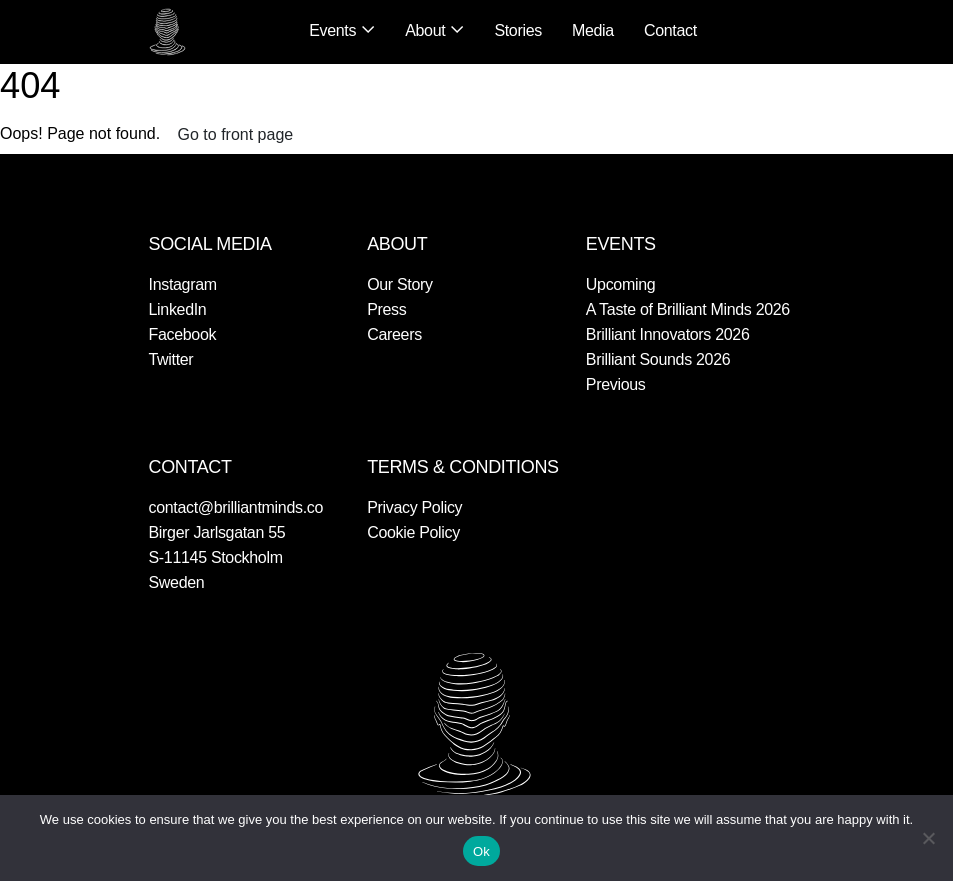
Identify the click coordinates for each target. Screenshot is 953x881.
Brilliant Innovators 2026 (668, 334)
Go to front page (236, 134)
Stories (518, 30)
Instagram (183, 284)
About (425, 30)
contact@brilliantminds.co (236, 507)
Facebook (183, 334)
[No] (928, 838)
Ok (481, 851)
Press (386, 309)
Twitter (171, 359)
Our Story (400, 284)
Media (593, 30)
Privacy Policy (414, 507)
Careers (394, 334)
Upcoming (620, 284)
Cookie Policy (413, 532)
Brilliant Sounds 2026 (658, 359)
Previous (616, 384)
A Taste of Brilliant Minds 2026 (688, 309)
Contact (670, 30)
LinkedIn (178, 309)
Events (332, 30)
